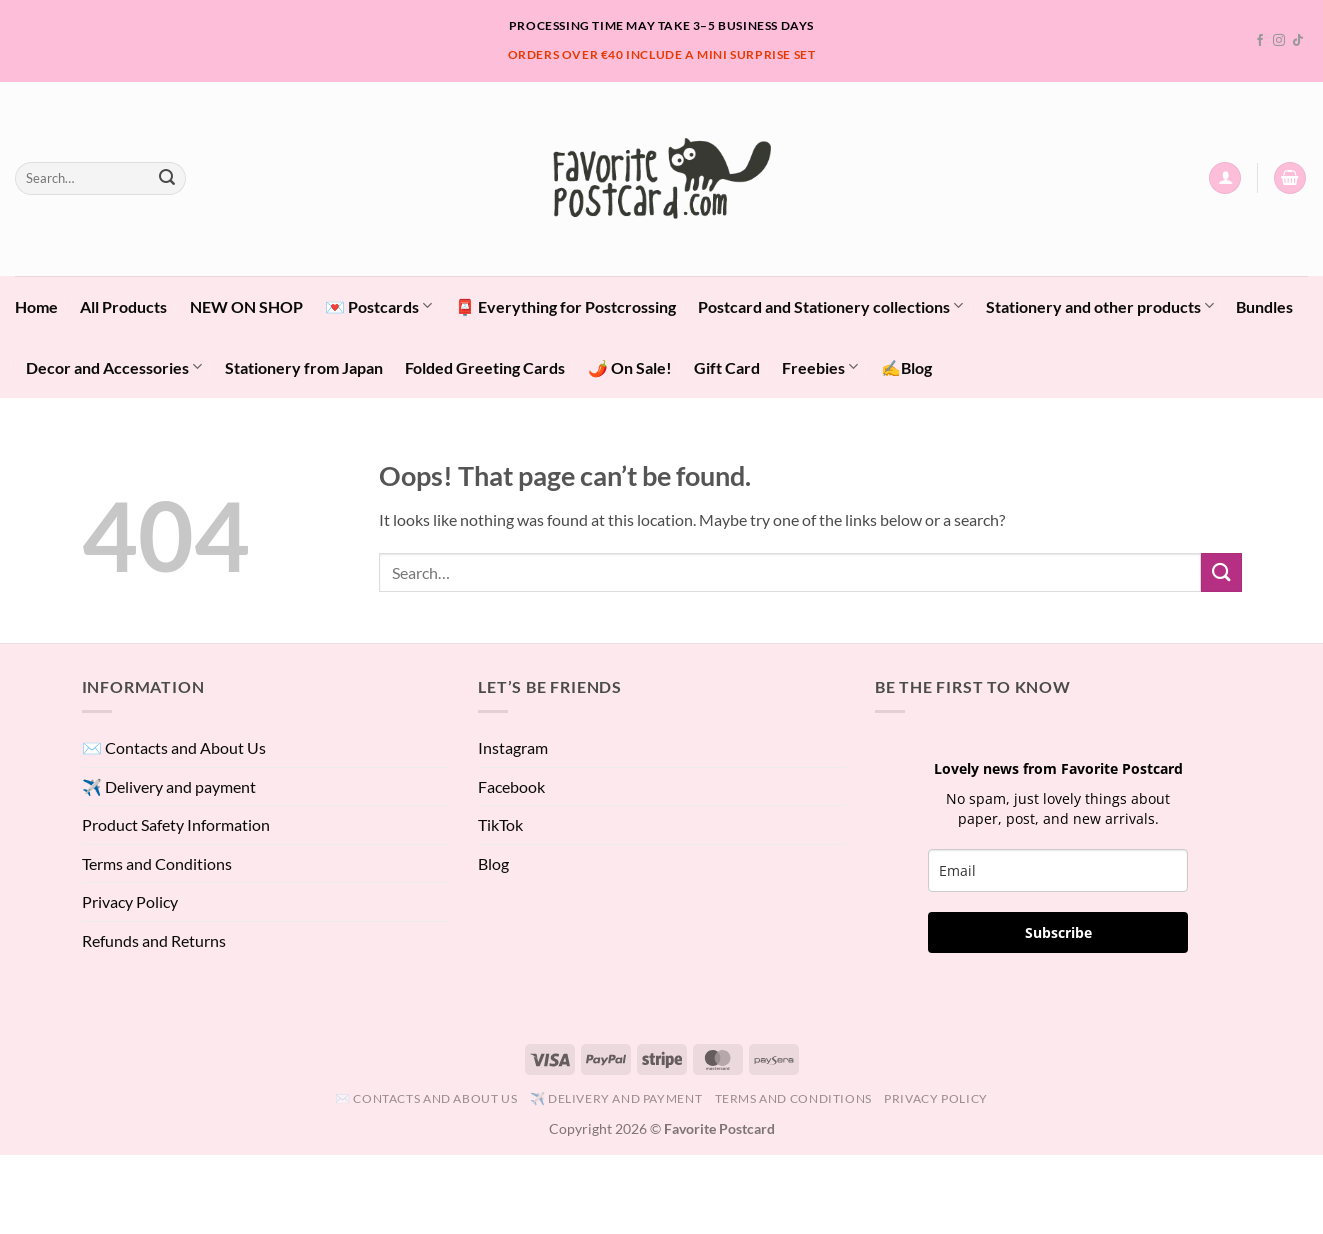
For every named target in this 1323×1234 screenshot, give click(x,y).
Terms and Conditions (157, 863)
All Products (123, 306)
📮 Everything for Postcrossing (565, 306)
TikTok (500, 824)
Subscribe (1058, 932)
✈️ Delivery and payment (169, 786)
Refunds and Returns (154, 940)
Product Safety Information (176, 824)
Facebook (511, 786)
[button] (1225, 178)
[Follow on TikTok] (1298, 41)
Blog (493, 863)
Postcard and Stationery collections (830, 305)
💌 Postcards (378, 305)
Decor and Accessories (114, 366)
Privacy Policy (130, 901)
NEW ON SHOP (246, 306)
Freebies (820, 366)
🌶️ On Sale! (630, 367)
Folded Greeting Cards (485, 367)
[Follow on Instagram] (1279, 41)
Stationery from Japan (304, 367)
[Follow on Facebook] (1260, 41)
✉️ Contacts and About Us (174, 747)
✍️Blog (906, 367)
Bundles (1264, 306)
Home (36, 306)
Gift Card (727, 367)
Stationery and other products (1100, 305)
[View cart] (1290, 178)
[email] (1058, 870)
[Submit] (167, 178)
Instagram (513, 747)
